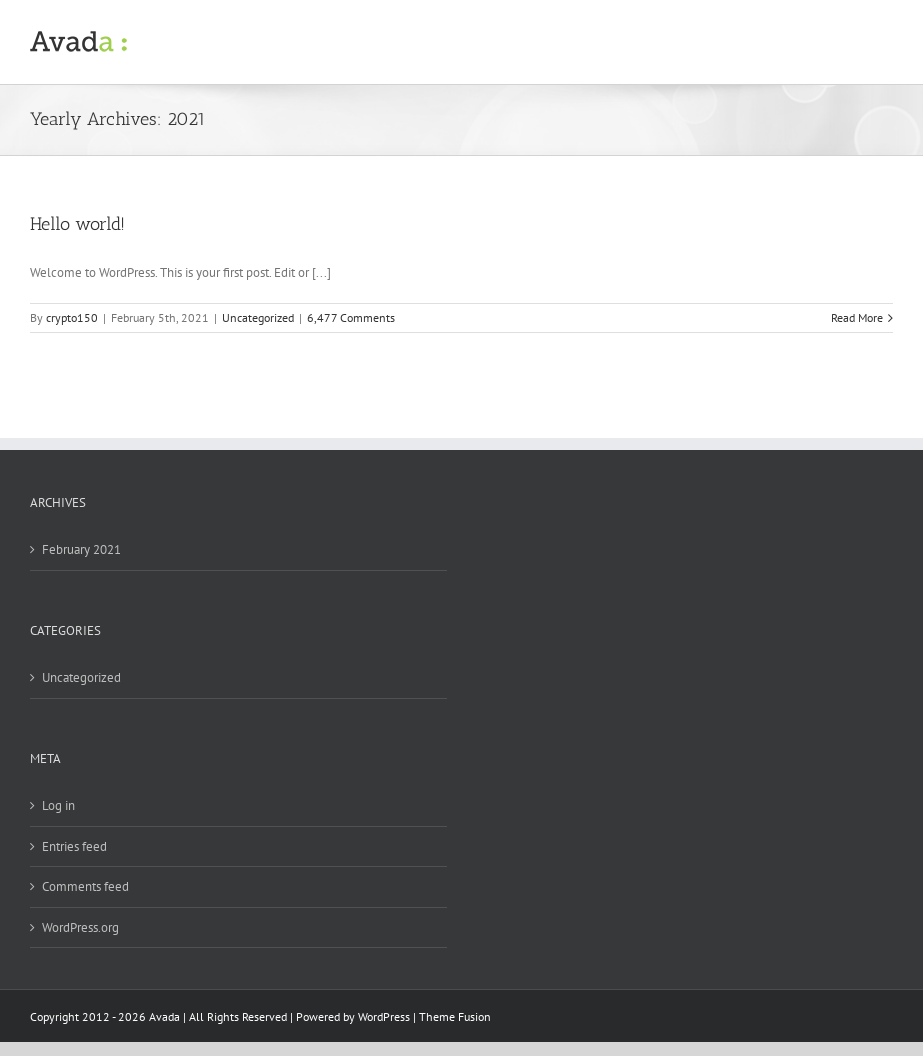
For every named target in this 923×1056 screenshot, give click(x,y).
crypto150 (72, 317)
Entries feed (74, 846)
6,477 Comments (351, 317)
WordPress (384, 1016)
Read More (857, 317)
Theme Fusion (455, 1016)
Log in (58, 805)
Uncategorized (258, 317)
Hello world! (77, 224)
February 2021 (81, 549)
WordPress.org (80, 927)
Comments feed (85, 886)
